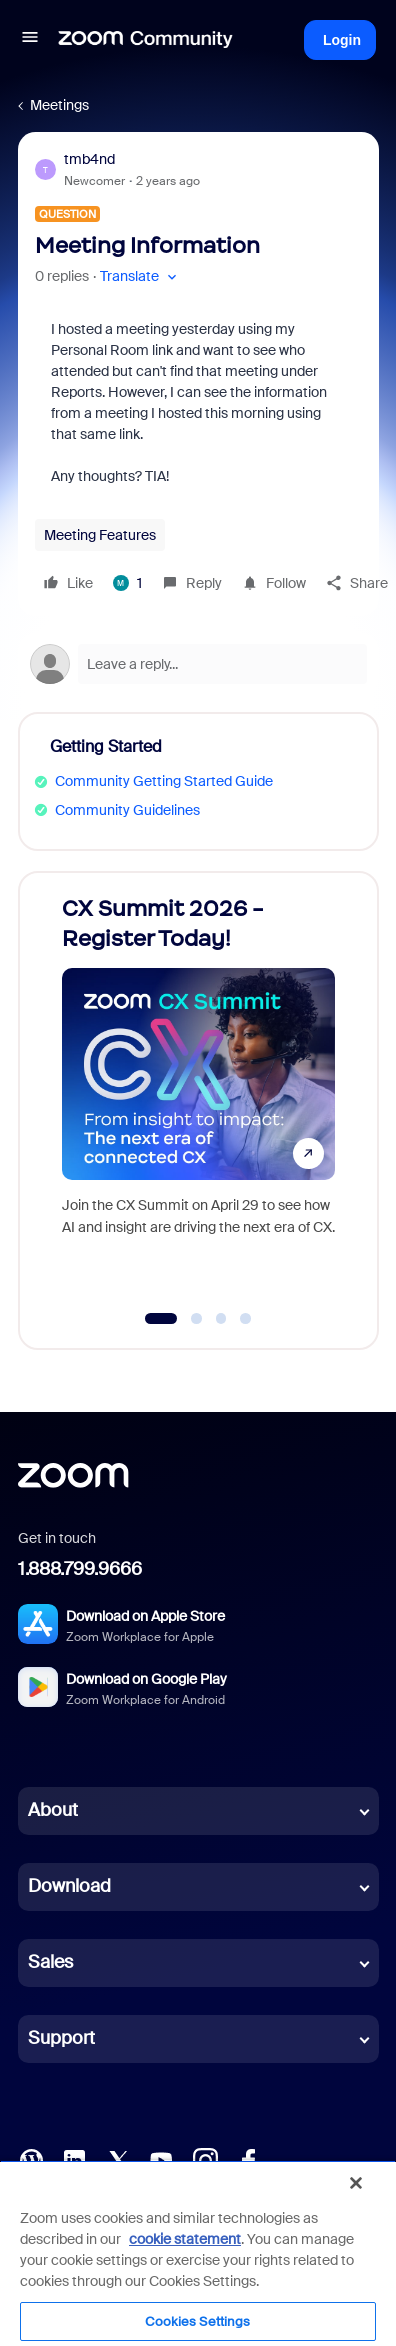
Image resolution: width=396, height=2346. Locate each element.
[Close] (356, 2183)
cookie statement (185, 2239)
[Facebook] (248, 2159)
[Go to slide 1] (161, 1319)
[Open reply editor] (198, 664)
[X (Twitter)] (118, 2159)
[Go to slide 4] (246, 1319)
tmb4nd (89, 159)
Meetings (59, 105)
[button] (30, 40)
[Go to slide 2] (197, 1319)
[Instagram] (205, 2159)
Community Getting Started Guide (164, 781)
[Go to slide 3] (221, 1319)
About (53, 1810)
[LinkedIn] (74, 2159)
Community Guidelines (127, 810)
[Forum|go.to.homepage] (146, 40)
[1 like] (127, 583)
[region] (198, 2253)
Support (61, 2038)
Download (69, 1886)
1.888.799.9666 (80, 1569)
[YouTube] (161, 2159)
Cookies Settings (197, 2321)
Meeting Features (100, 535)
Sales (50, 1962)
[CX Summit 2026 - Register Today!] (198, 1091)
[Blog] (31, 2159)
